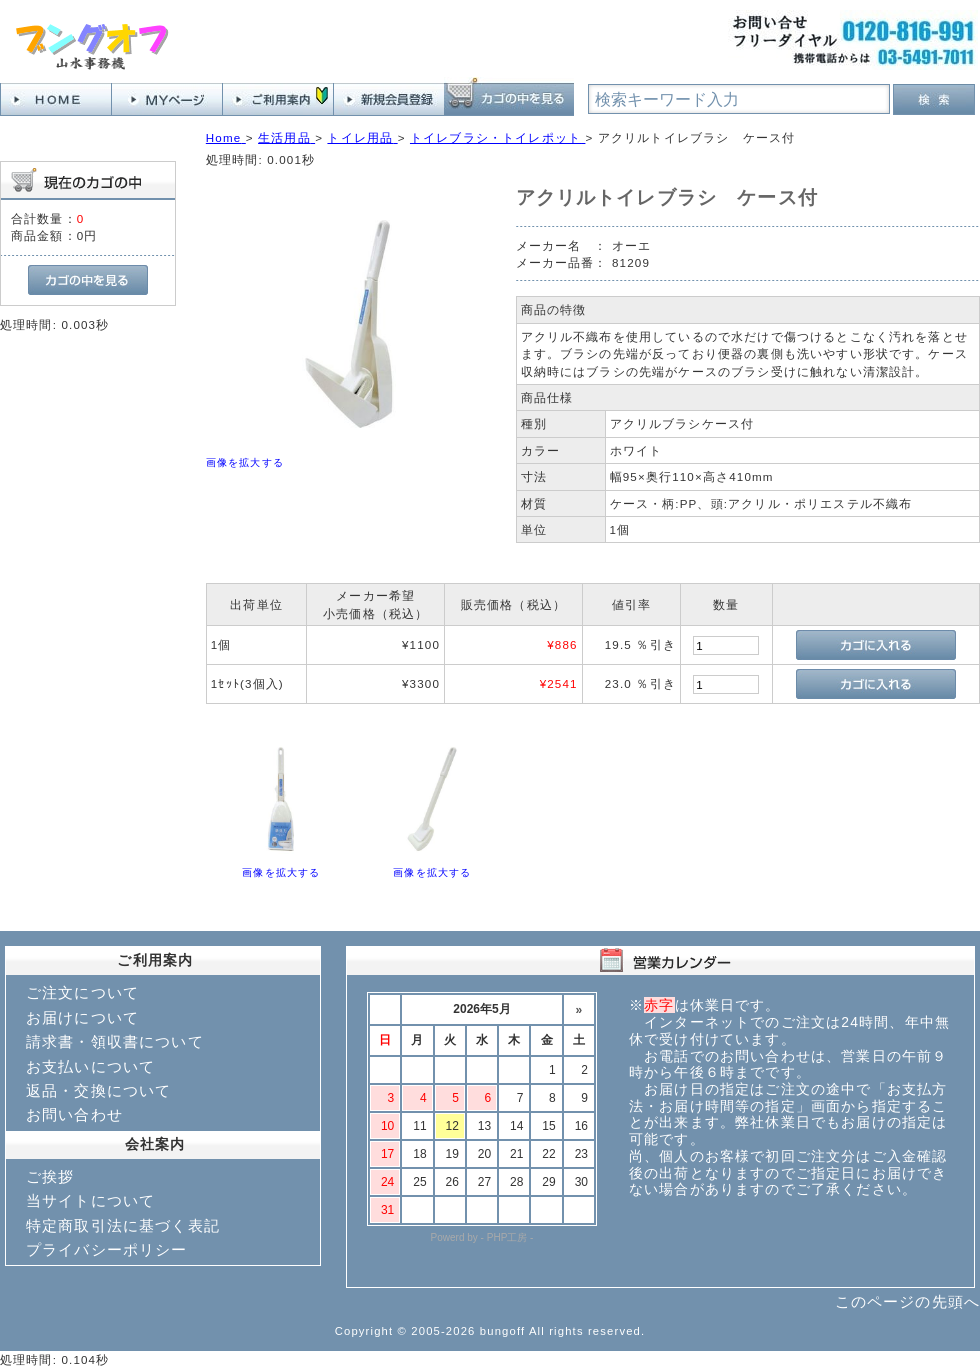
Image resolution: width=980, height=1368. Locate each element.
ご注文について (82, 992)
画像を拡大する (245, 462)
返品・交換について (98, 1090)
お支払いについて (90, 1066)
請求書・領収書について (115, 1041)
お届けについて (82, 1017)
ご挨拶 (50, 1176)
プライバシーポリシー (107, 1249)
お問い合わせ (74, 1114)
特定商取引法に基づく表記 (123, 1225)
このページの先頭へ (907, 1301)
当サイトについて (90, 1200)
